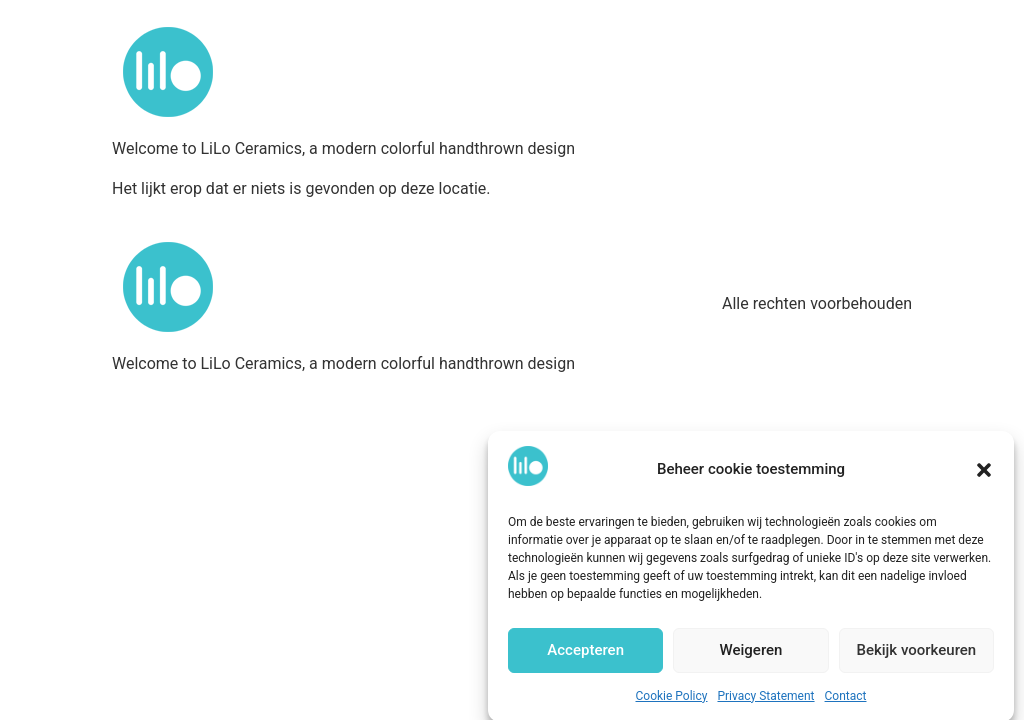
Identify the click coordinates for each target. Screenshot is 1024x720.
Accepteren (585, 657)
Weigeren (751, 657)
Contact (846, 703)
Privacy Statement (765, 703)
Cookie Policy (672, 703)
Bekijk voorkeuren (916, 657)
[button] (984, 476)
